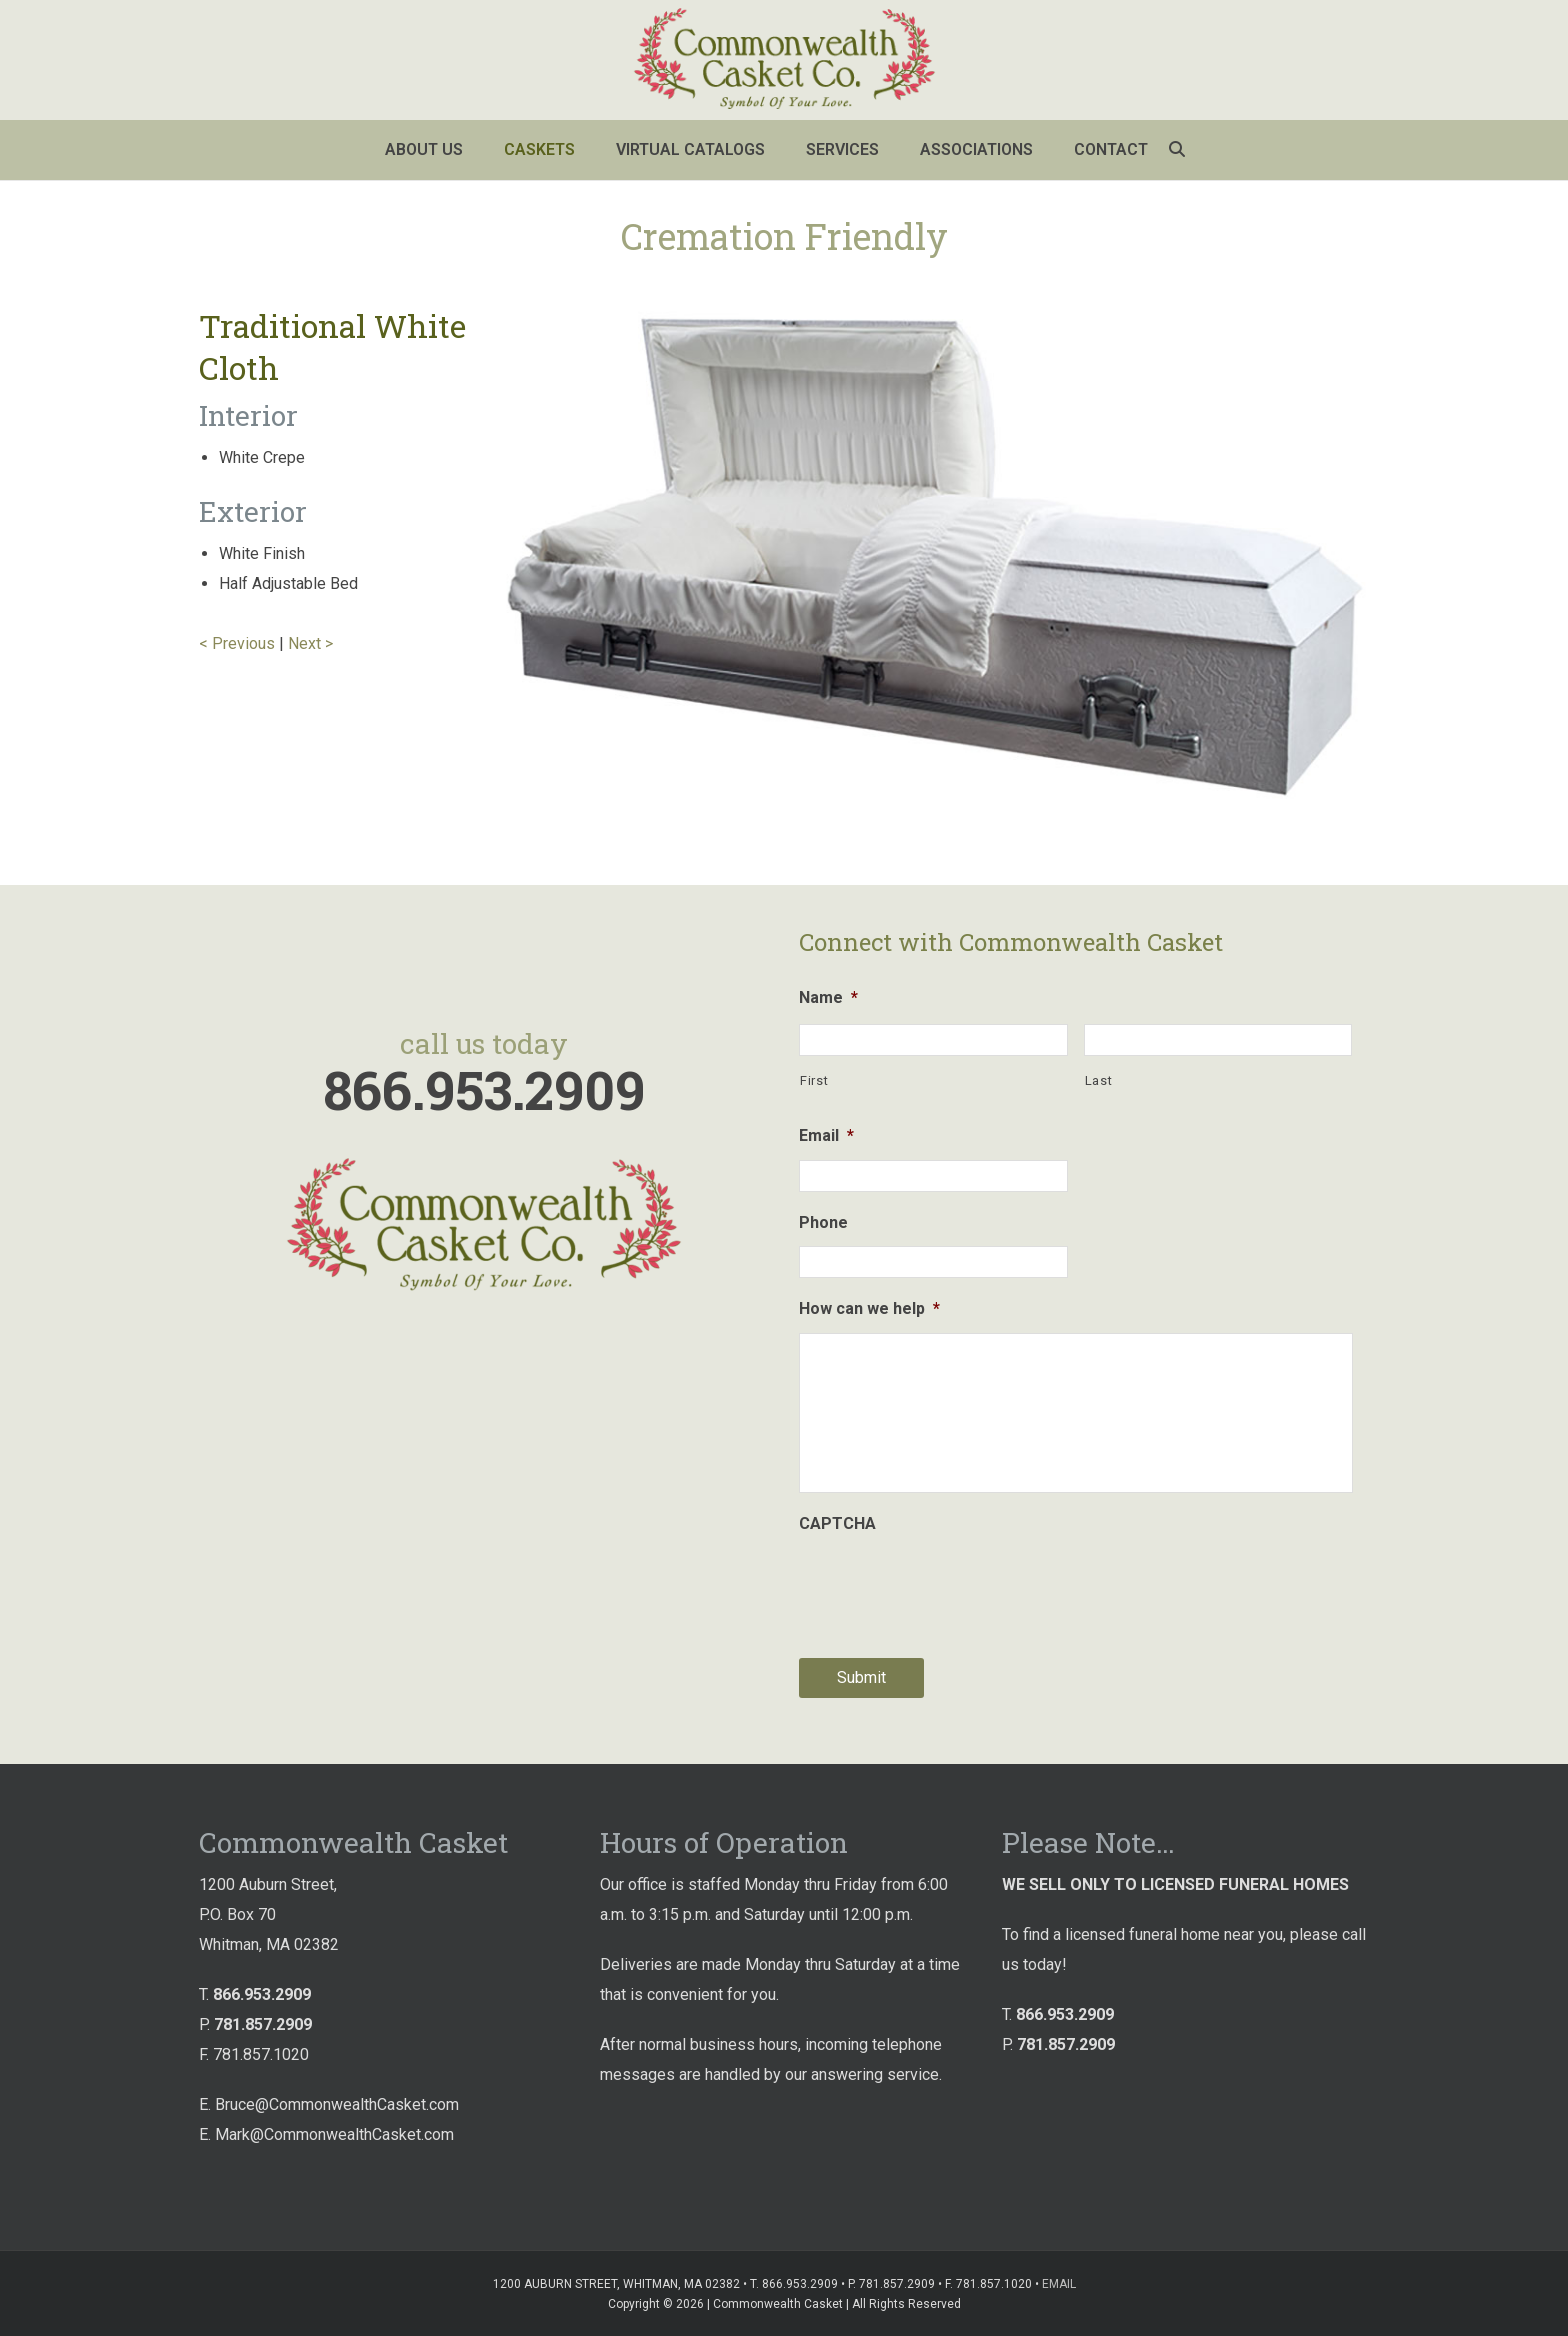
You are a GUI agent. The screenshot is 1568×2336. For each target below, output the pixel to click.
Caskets (539, 149)
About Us (424, 149)
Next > (310, 643)
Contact (1111, 149)
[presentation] (951, 1587)
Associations (976, 149)
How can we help (869, 1308)
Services (842, 149)
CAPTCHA (837, 1523)
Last (1099, 1080)
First (814, 1080)
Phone (823, 1222)
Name (828, 997)
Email (826, 1135)
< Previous (237, 643)
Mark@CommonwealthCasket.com (334, 2134)
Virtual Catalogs (690, 149)
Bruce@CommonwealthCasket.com (337, 2104)
